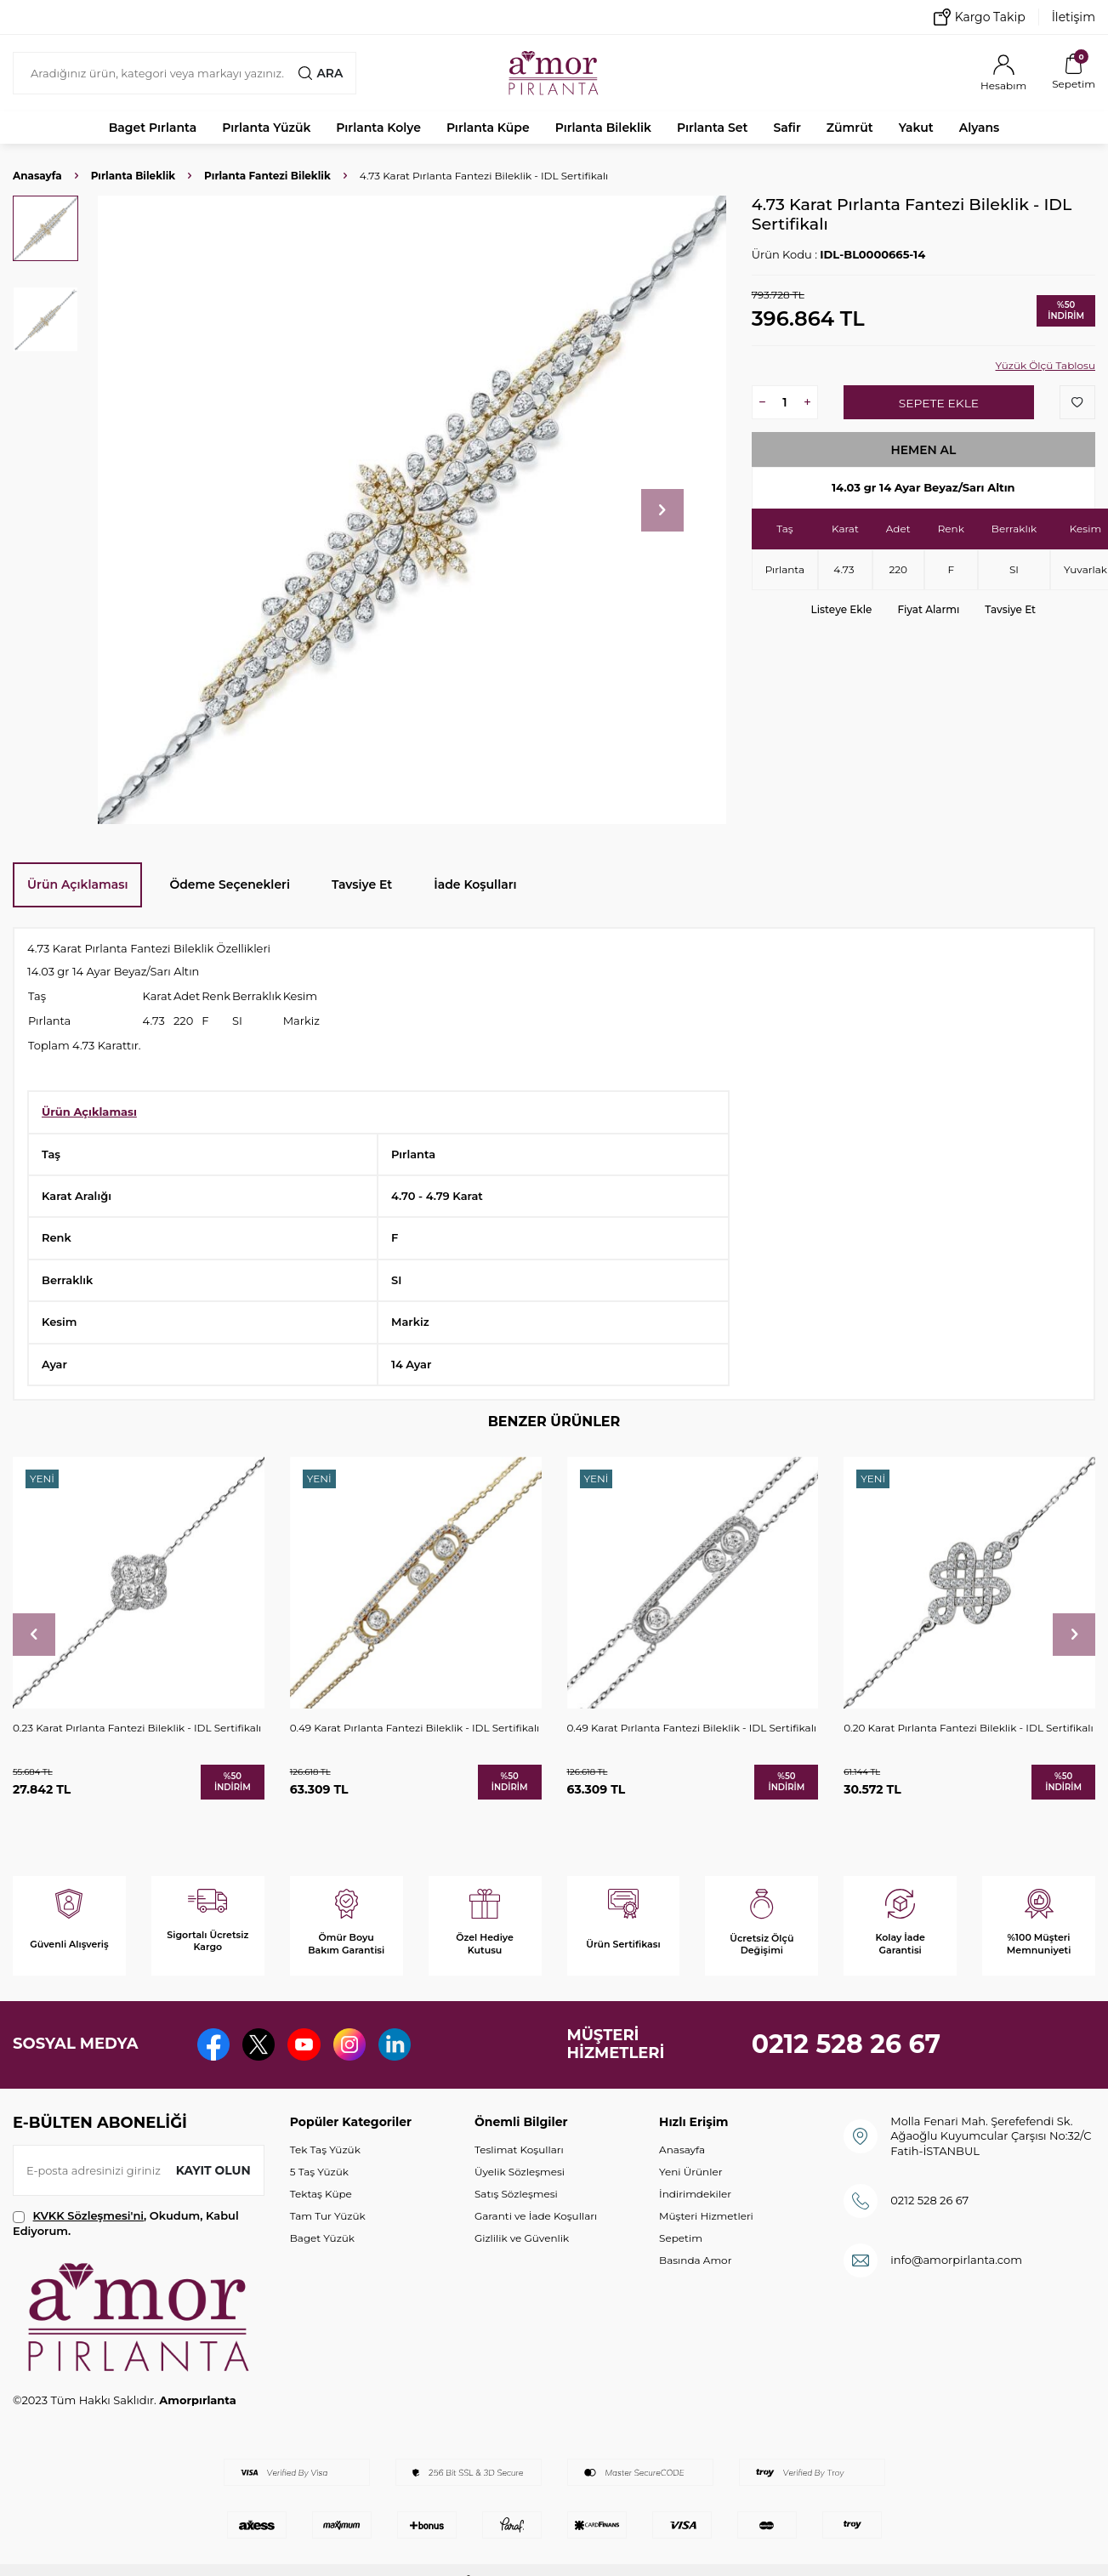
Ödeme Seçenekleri (229, 884)
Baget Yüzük (322, 2238)
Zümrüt (850, 127)
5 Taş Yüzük (319, 2171)
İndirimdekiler (695, 2193)
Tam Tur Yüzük (328, 2215)
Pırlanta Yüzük (266, 127)
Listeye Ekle (841, 609)
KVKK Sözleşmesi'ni (88, 2215)
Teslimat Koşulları (519, 2149)
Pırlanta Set (712, 127)
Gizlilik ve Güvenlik (521, 2238)
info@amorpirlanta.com (956, 2259)
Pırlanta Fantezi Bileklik (267, 175)
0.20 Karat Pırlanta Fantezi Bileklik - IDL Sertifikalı (968, 1727)
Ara (320, 73)
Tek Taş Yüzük (325, 2149)
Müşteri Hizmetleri (706, 2215)
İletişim (1073, 17)
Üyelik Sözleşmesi (519, 2171)
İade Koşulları (475, 884)
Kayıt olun (213, 2170)
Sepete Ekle (938, 403)
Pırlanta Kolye (378, 127)
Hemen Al (923, 450)
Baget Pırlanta (153, 127)
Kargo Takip (980, 17)
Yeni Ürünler (690, 2171)
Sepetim (680, 2238)
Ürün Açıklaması (77, 884)
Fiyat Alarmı (928, 609)
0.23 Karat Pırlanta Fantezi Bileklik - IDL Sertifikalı (137, 1727)
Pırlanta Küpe (488, 127)
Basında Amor (695, 2260)
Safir (786, 127)
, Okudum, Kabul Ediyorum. (126, 2223)
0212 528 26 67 (846, 2044)
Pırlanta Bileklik (603, 127)
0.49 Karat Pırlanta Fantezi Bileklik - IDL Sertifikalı (415, 1727)
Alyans (979, 127)
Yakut (916, 127)
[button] (662, 510)
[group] (412, 510)
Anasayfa (37, 175)
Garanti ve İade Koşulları (535, 2215)
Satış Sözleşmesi (516, 2193)
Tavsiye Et (1010, 609)
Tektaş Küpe (321, 2193)
